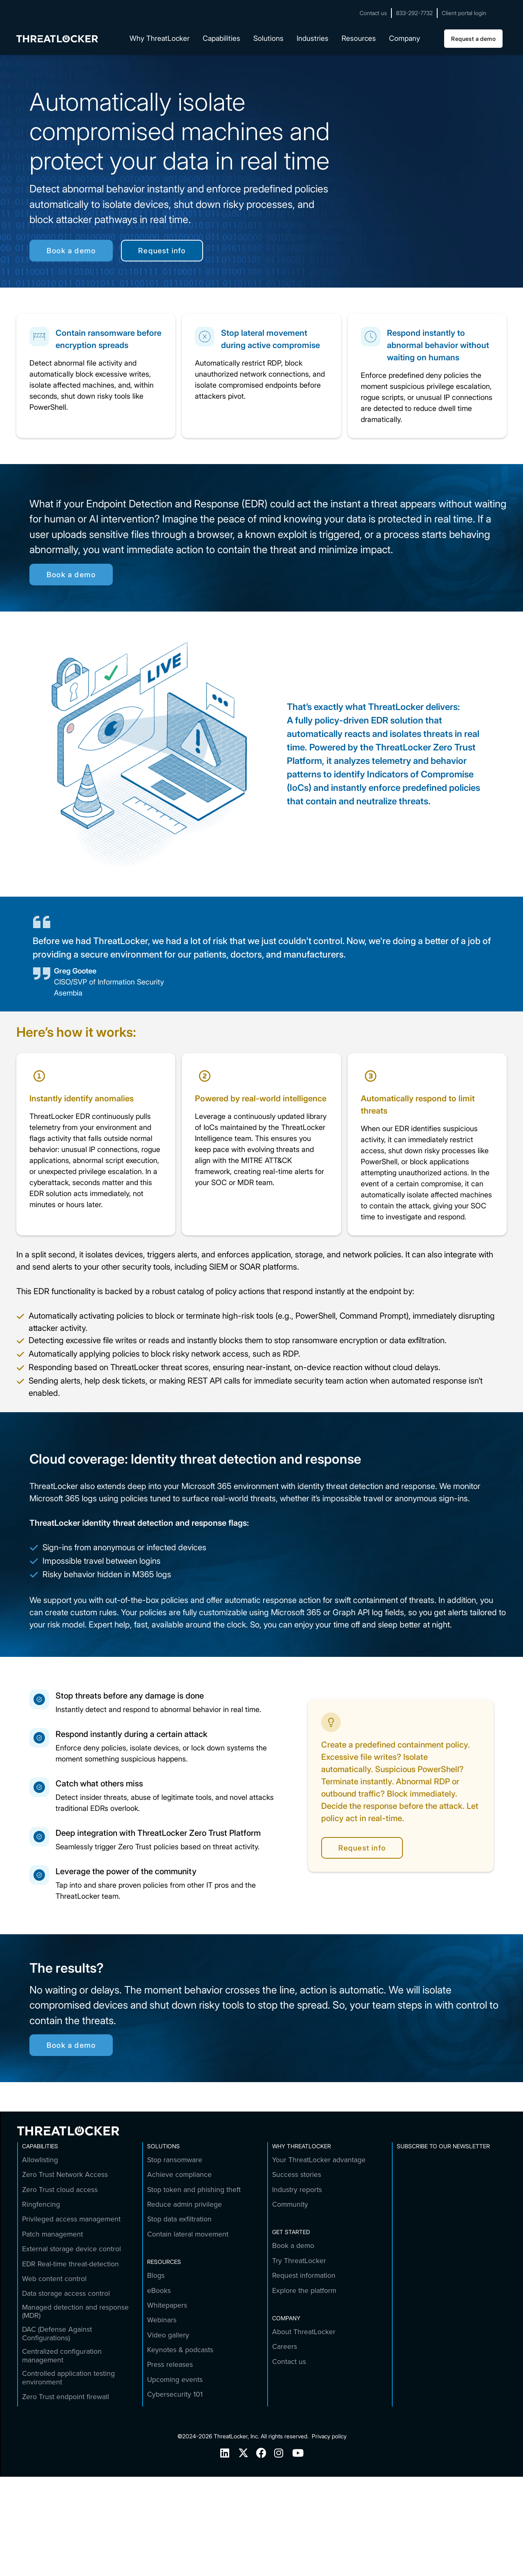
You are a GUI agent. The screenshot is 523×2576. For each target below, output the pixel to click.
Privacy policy (329, 2436)
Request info (162, 250)
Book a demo (71, 250)
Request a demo (473, 38)
